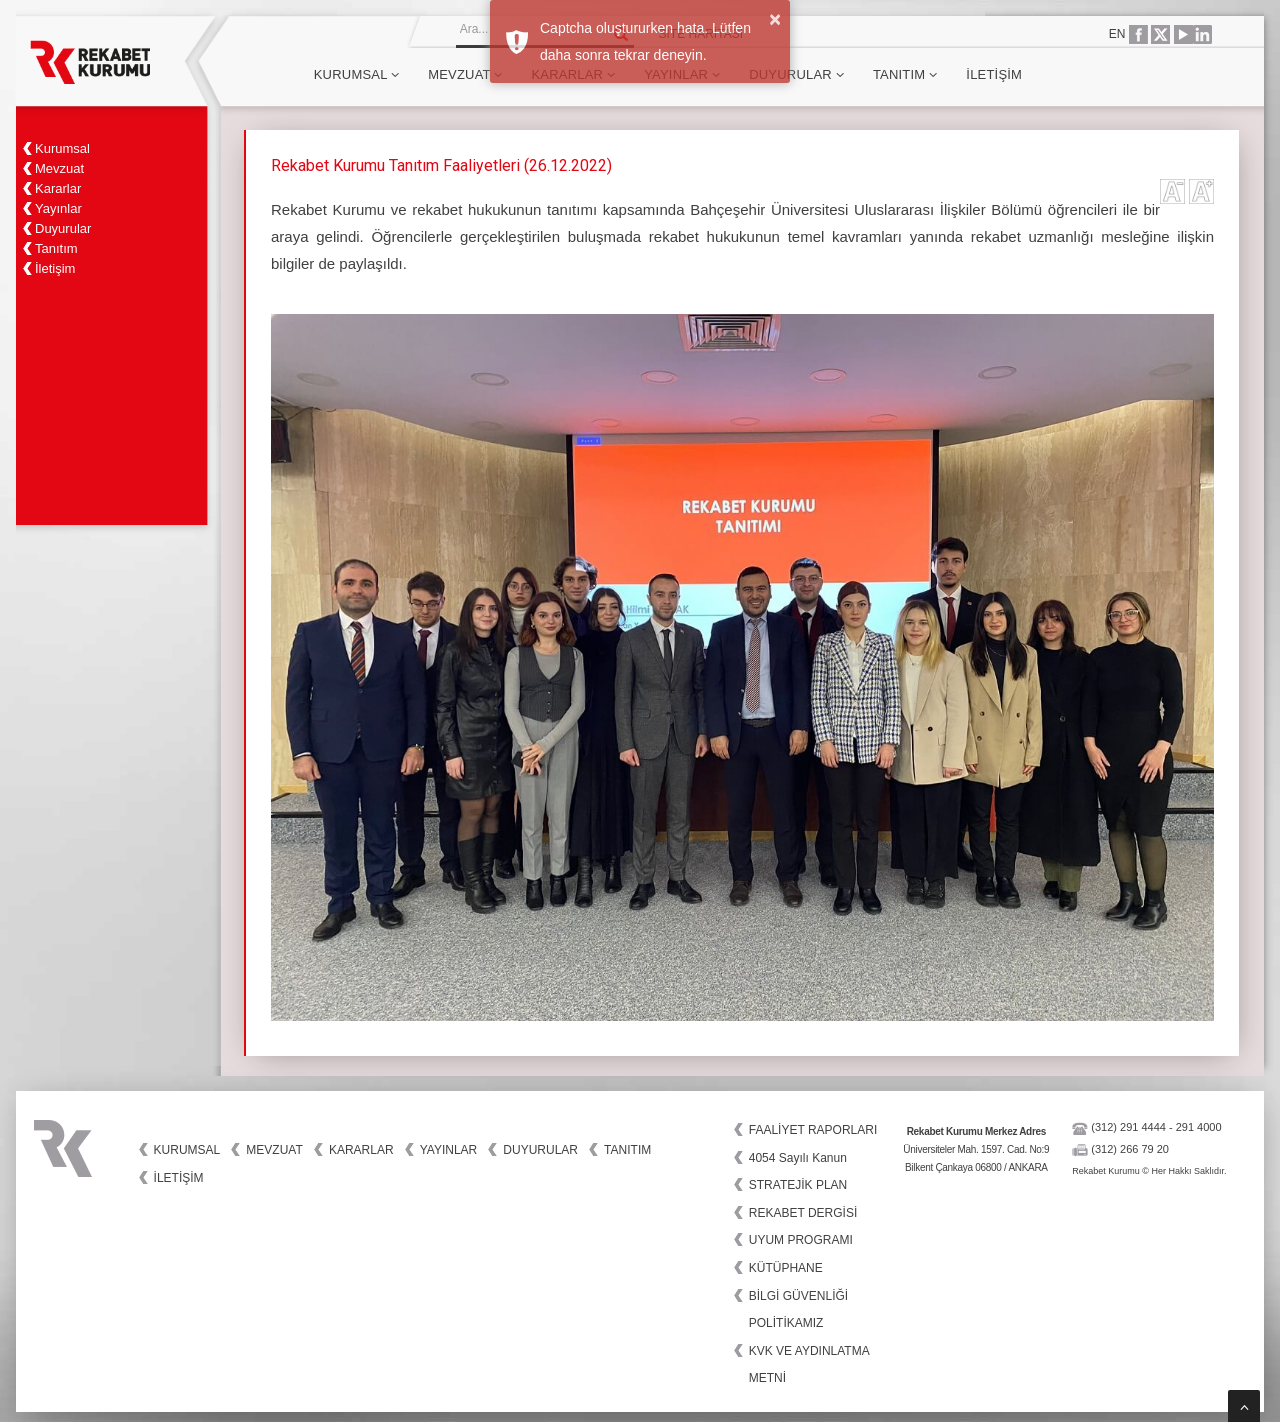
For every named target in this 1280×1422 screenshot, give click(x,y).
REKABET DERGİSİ (803, 1213)
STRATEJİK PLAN (798, 1185)
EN (1117, 34)
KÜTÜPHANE (786, 1268)
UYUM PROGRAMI (801, 1240)
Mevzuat (465, 74)
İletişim (994, 74)
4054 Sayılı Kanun (798, 1158)
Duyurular (796, 74)
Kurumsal (356, 74)
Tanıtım (905, 74)
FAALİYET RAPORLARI (813, 1130)
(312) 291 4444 (1128, 1127)
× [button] (775, 19)
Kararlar (361, 1150)
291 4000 (1199, 1127)
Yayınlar (449, 1150)
